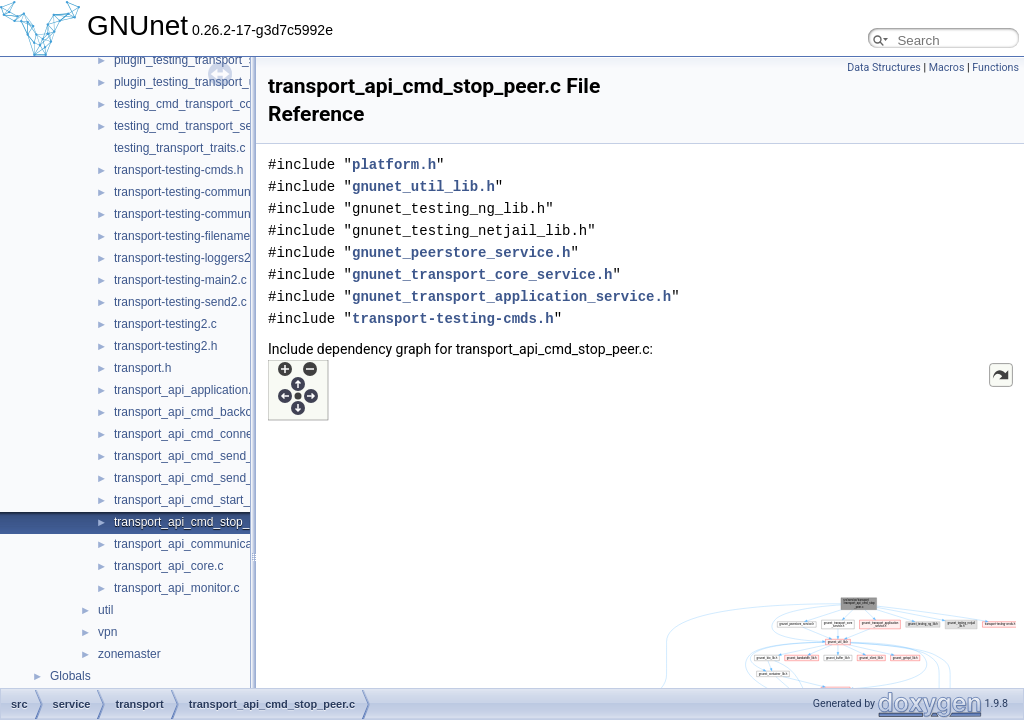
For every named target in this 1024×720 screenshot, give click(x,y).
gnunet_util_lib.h (423, 186)
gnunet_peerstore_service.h (461, 252)
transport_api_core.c (168, 566)
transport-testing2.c (165, 324)
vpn (107, 632)
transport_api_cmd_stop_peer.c (198, 522)
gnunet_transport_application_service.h (511, 296)
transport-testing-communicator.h (201, 214)
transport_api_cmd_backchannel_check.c (224, 412)
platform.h (394, 164)
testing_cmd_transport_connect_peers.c (220, 104)
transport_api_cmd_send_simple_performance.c (242, 478)
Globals (70, 676)
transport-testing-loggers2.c (187, 258)
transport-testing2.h (165, 346)
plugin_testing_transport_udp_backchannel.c (233, 82)
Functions (995, 67)
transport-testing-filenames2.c (193, 236)
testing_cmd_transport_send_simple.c (215, 126)
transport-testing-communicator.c (201, 192)
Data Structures (884, 67)
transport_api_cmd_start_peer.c (198, 500)
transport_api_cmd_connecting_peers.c (219, 434)
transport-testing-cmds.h (178, 170)
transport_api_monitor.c (176, 588)
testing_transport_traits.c (179, 148)
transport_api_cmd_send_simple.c (205, 456)
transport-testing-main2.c (180, 280)
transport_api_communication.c (197, 544)
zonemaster (129, 654)
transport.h (142, 368)
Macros (947, 67)
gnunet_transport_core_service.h (482, 274)
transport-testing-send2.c (180, 302)
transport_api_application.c (185, 390)
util (105, 610)
